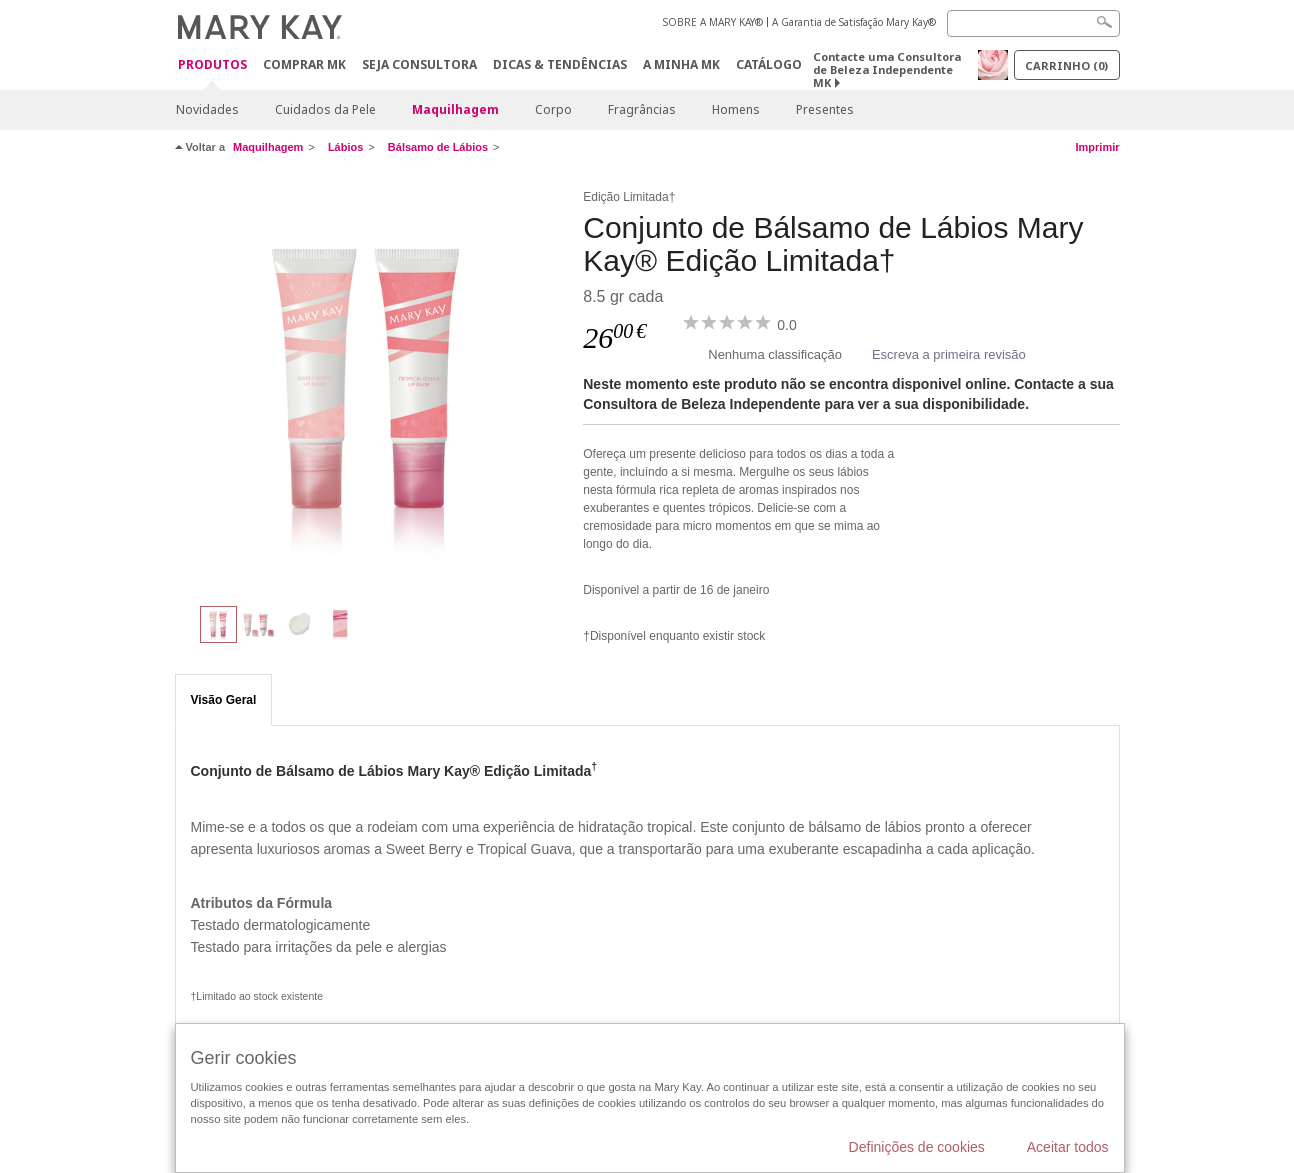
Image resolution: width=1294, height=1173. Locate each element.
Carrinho (1066, 65)
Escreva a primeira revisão (949, 354)
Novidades (207, 109)
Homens (736, 109)
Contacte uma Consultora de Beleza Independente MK (887, 69)
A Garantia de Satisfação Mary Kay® (854, 22)
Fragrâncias (642, 109)
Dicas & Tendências (560, 64)
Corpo (553, 109)
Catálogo (769, 64)
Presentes (825, 109)
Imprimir (1097, 147)
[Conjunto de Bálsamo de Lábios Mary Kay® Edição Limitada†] (372, 386)
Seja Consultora (419, 64)
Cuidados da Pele (325, 109)
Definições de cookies (917, 1147)
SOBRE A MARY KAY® (713, 22)
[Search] (1033, 23)
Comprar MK (304, 64)
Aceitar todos (1068, 1147)
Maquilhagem (455, 109)
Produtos (212, 65)
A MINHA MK (681, 64)
